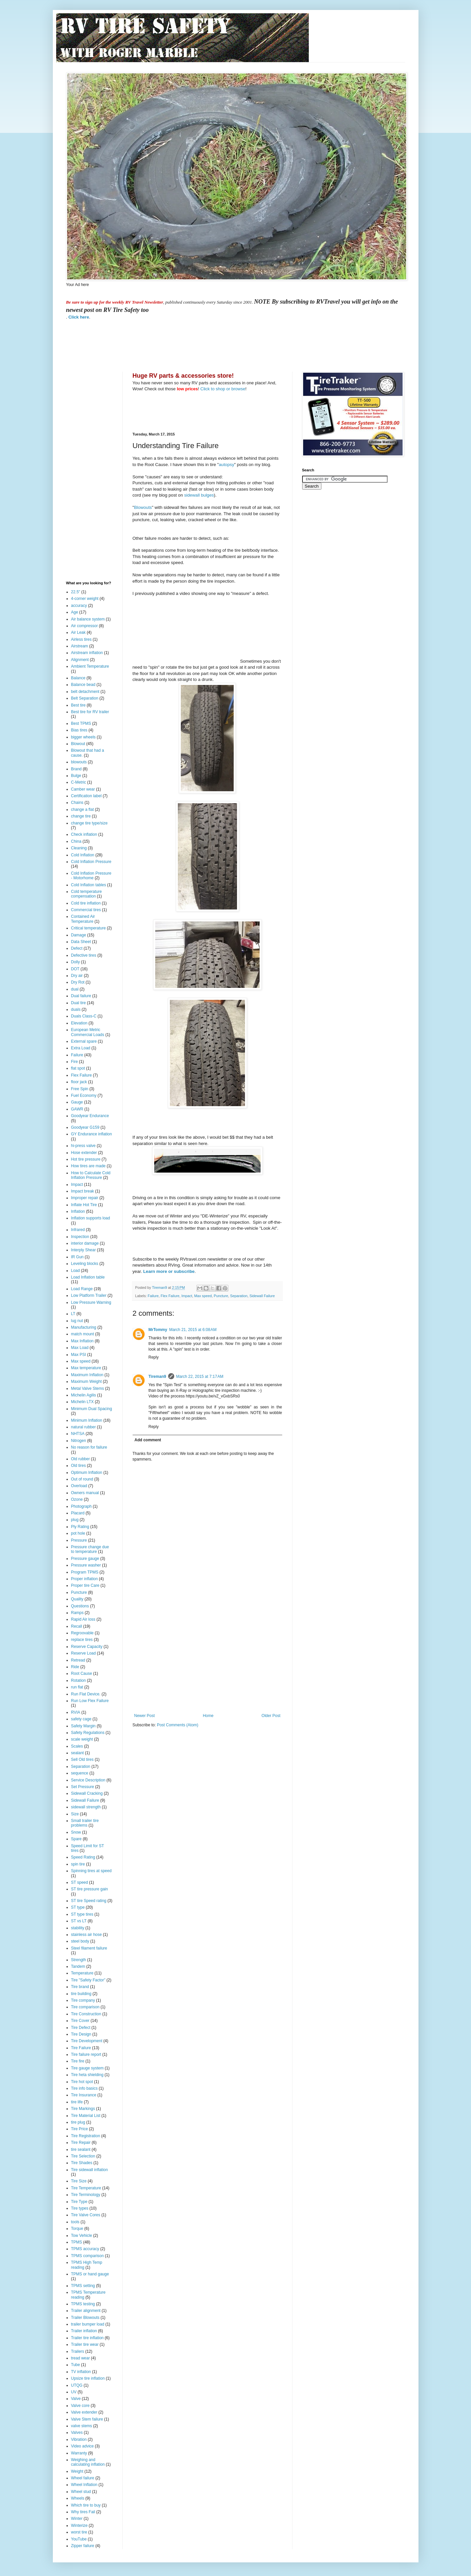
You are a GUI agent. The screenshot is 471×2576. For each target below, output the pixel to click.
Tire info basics (84, 2088)
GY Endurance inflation (91, 1134)
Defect (77, 948)
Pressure (79, 1540)
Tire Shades (81, 2162)
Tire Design (81, 2034)
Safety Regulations (88, 1732)
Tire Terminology (85, 2194)
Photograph (81, 1506)
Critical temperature (88, 928)
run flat (77, 1687)
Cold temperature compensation (86, 894)
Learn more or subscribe (169, 1271)
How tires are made (88, 1166)
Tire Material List (85, 2115)
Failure (153, 1296)
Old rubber (80, 1459)
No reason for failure (89, 1447)
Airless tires (81, 639)
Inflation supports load (90, 1218)
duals (76, 1009)
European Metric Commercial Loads (87, 1032)
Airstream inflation (87, 652)
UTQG (77, 2385)
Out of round (82, 1479)
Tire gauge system (87, 2068)
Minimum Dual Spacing (91, 1408)
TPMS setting (83, 2285)
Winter (77, 2518)
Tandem (78, 1966)
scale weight (82, 1739)
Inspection (80, 1236)
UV (74, 2392)
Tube (75, 2364)
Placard (78, 1513)
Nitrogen (78, 1440)
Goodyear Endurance (90, 1115)
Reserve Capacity (87, 1646)
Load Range (82, 1289)
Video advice (82, 2446)
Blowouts (143, 507)
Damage (78, 935)
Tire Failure (81, 2048)
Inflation (78, 1211)
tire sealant (81, 2149)
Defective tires (83, 955)
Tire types (79, 2208)
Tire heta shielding (87, 2074)
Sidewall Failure (262, 1296)
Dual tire (78, 1003)
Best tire (78, 705)
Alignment (80, 659)
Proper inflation (84, 1578)
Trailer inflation (84, 2331)
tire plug (78, 2122)
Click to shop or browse (222, 388)
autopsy (226, 464)
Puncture (221, 1296)
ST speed (79, 1882)
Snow (76, 1832)
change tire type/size (89, 823)
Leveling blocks (84, 1263)
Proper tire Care (85, 1585)
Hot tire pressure (86, 1159)
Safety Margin (83, 1726)
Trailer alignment (86, 2310)
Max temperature (86, 1368)
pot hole (78, 1533)
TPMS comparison (87, 2255)
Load (75, 1270)
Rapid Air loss (83, 1619)
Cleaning (79, 848)
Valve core (80, 2405)
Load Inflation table (88, 1277)
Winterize (79, 2525)
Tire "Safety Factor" (88, 1980)
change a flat (82, 809)
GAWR (77, 1109)
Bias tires (79, 730)
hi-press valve (83, 1145)
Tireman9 (157, 1376)
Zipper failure (82, 2545)
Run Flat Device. (86, 1694)
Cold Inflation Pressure (91, 861)
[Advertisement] (187, 345)
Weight (77, 2471)
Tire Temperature (86, 2188)
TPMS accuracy (85, 2248)
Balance (78, 678)
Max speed (203, 1296)
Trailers (77, 2351)
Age (74, 612)
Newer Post (144, 1715)
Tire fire (77, 2061)
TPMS (76, 2242)
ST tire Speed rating (89, 1900)
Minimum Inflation (86, 1420)
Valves (77, 2432)
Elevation (79, 1023)
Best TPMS (81, 723)
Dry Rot (78, 982)
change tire (81, 816)
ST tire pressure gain (89, 1889)
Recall (76, 1626)
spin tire (78, 1864)
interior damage (85, 1243)
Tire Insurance (83, 2095)
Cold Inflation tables (88, 885)
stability (77, 1928)
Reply (154, 1357)
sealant (77, 1753)
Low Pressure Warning (91, 1302)
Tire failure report (86, 2054)
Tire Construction (86, 2014)
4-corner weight (85, 598)
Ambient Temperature (90, 666)
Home (208, 1715)
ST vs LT (79, 1921)
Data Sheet (81, 941)
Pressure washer (86, 1565)
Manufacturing (83, 1327)
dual (75, 989)
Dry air (77, 975)
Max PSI (78, 1354)
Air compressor (84, 625)
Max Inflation (82, 1341)
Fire (74, 1061)
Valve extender (84, 2412)
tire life (77, 2102)
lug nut (77, 1320)
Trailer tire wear (85, 2344)
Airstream (79, 646)
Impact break (82, 1191)
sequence (79, 1773)
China (76, 841)
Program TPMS (84, 1572)
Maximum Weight (86, 1381)
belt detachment (85, 691)
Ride (75, 1667)
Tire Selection (83, 2156)
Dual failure (81, 996)
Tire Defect (80, 2027)
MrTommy (158, 1329)
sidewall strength (86, 1807)
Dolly (75, 962)
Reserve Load (83, 1653)
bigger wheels (83, 737)
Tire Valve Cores (85, 2215)
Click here (78, 317)
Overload (79, 1485)
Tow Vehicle (81, 2235)
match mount (82, 1334)
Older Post (271, 1715)
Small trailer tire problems (85, 1823)
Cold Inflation (82, 855)
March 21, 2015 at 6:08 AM (192, 1329)
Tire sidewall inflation (89, 2169)
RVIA (75, 1712)
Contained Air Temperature (83, 918)
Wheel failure (82, 2478)
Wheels (77, 2498)
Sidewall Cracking (87, 1793)
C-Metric (78, 782)
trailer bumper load (87, 2324)
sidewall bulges (199, 495)
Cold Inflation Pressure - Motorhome (91, 875)
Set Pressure (82, 1786)
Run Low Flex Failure (90, 1700)
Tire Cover (80, 2020)
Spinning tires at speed (91, 1870)
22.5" (75, 592)
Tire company (83, 2000)
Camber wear (83, 789)
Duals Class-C (84, 1016)
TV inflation (81, 2371)
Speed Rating (83, 1857)
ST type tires (82, 1914)
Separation (238, 1296)
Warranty (79, 2453)
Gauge (77, 1102)
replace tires (82, 1639)
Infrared (78, 1229)
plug (75, 1519)
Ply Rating (80, 1526)
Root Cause (81, 1673)
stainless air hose (86, 1934)
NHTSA (78, 1433)
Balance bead (83, 684)
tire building (81, 1993)
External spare (84, 1041)
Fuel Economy (84, 1095)
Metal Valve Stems (87, 1388)
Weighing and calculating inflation (88, 2462)
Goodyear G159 (85, 1127)
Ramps (77, 1612)
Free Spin (79, 1089)
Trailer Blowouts (85, 2317)
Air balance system (88, 619)
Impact (186, 1296)
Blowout (78, 743)
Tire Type (79, 2201)
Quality (77, 1599)
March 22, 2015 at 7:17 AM (199, 1376)
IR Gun (77, 1257)
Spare (76, 1839)
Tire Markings (83, 2108)
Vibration (79, 2439)
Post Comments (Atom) (177, 1725)
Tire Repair (81, 2142)
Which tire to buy (86, 2505)
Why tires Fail (83, 2512)
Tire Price (79, 2129)
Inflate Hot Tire (84, 1204)
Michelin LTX (82, 1401)
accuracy (79, 605)
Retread (78, 1660)
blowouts (79, 762)
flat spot (78, 1068)
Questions (80, 1606)
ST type (78, 1907)
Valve (76, 2398)
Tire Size (79, 2181)
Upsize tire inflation (88, 2378)
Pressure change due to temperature (90, 1549)
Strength (78, 1959)
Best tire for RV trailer (90, 712)
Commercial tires (86, 909)
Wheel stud (81, 2491)
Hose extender (84, 1152)
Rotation (78, 1680)
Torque (77, 2228)
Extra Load (80, 1048)
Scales (77, 1746)
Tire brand (80, 1986)
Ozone (77, 1499)
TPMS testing (83, 2304)
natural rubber (83, 1427)
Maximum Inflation (87, 1375)
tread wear (80, 2358)
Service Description (88, 1780)
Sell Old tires (82, 1759)
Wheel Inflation (84, 2484)
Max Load (80, 1347)
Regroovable (82, 1633)
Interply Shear (83, 1250)
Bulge (76, 775)
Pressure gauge (85, 1558)
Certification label (86, 796)
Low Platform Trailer (89, 1295)
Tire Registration (85, 2136)
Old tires (78, 1465)
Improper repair (84, 1197)
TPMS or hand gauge (90, 2274)
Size (75, 1814)
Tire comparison (85, 2007)
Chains (77, 802)
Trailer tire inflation (87, 2338)
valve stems (81, 2426)
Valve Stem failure (87, 2419)
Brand (76, 769)
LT (73, 1313)
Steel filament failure (89, 1948)
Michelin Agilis (83, 1395)
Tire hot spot (82, 2081)
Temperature (82, 1973)
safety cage (81, 1719)
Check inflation (84, 834)
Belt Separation (84, 698)
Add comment (148, 1440)
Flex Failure (170, 1296)
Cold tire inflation (86, 903)
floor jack (79, 1082)
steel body (80, 1941)
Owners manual (85, 1492)
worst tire (79, 2532)
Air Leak (78, 632)
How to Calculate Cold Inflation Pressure (91, 1175)
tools (75, 2222)
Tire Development (86, 2041)
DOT (75, 969)
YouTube (79, 2539)
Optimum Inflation (86, 1472)
